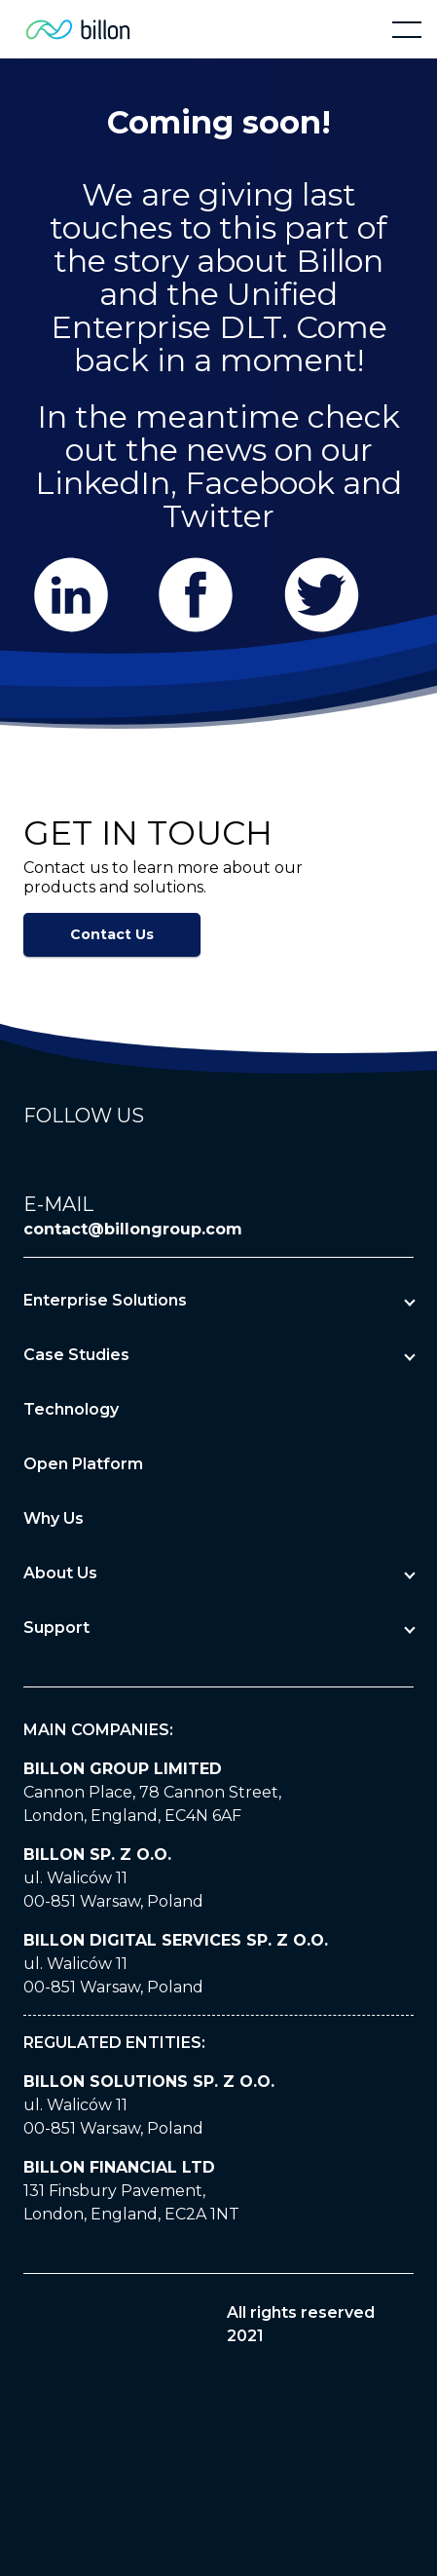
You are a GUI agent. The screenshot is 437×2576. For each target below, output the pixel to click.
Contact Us (112, 934)
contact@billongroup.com (132, 1229)
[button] (406, 29)
